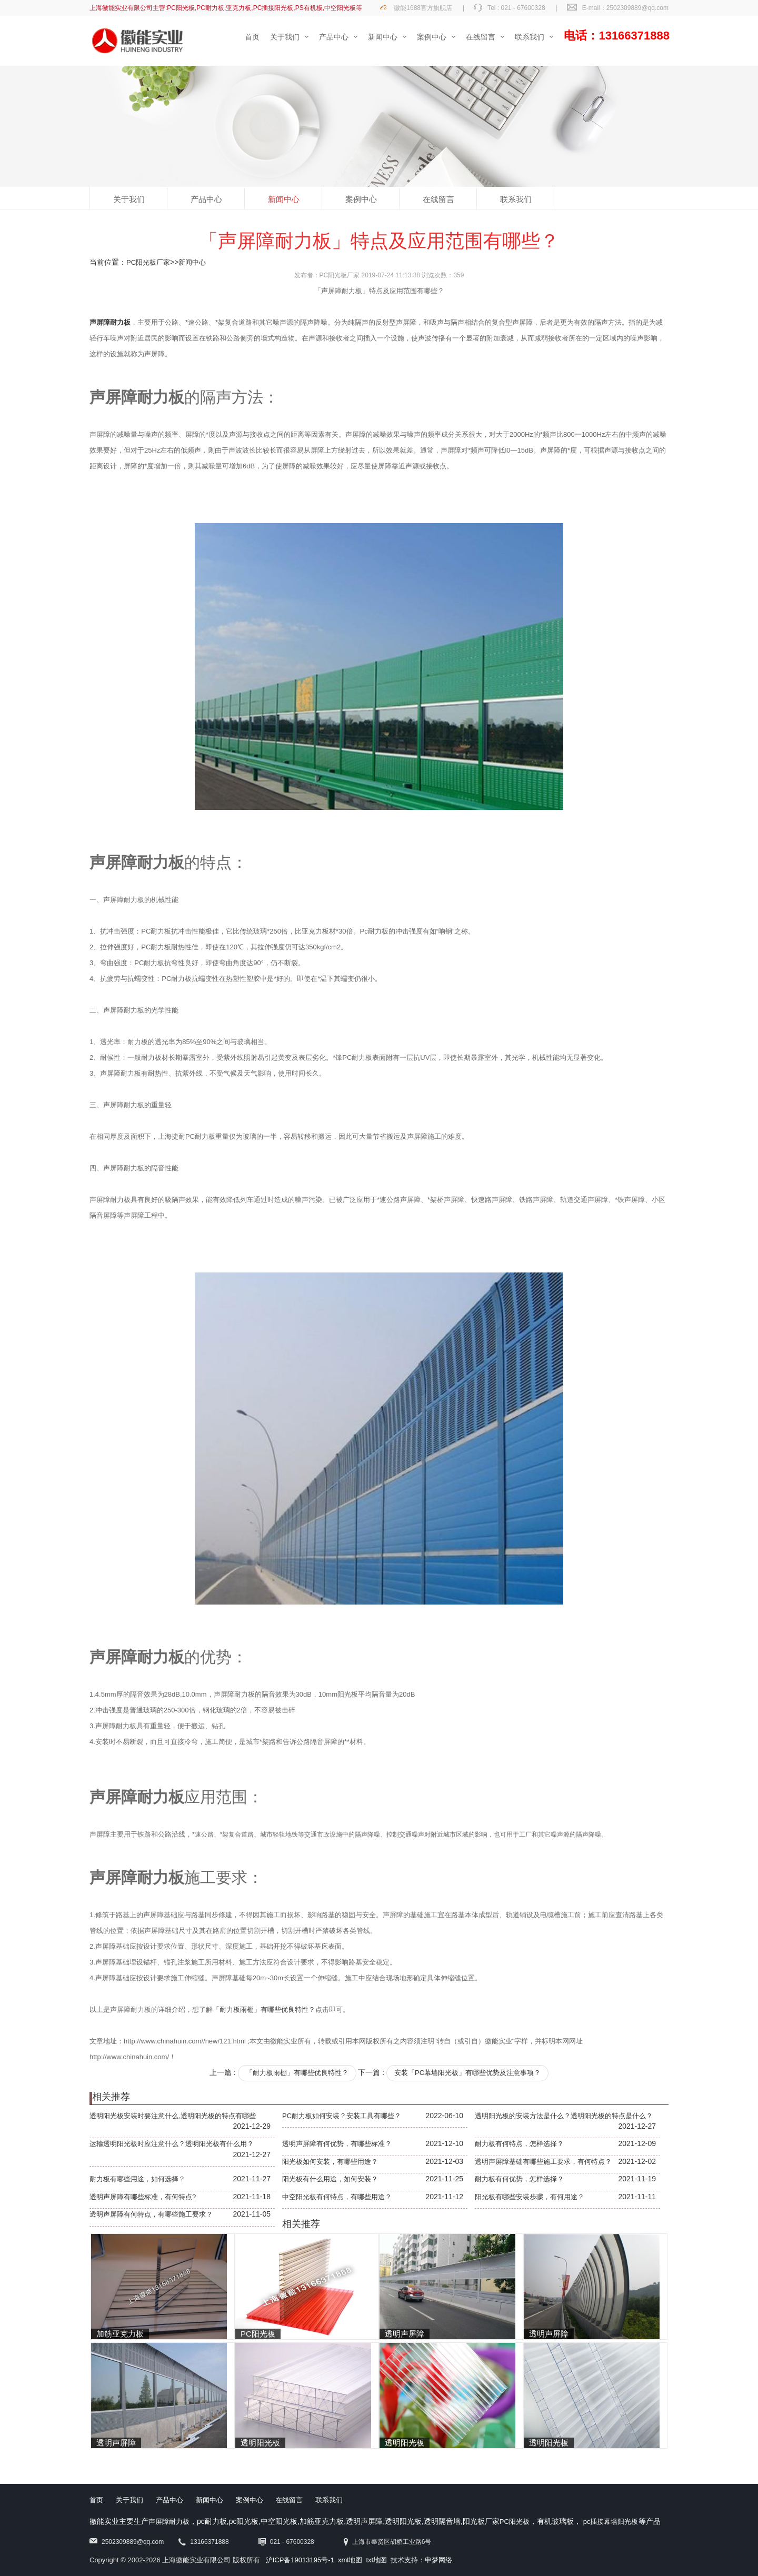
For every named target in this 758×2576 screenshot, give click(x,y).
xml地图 (350, 2560)
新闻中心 (284, 199)
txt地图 (376, 2560)
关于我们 (129, 199)
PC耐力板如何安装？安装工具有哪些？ (341, 2116)
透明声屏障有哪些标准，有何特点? (142, 2197)
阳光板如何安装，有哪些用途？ (330, 2162)
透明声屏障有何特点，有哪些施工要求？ (151, 2214)
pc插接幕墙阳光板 (611, 2521)
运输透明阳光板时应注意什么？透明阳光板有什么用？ (171, 2144)
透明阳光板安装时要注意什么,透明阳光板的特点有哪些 (172, 2116)
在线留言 (438, 199)
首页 (96, 2500)
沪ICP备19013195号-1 (300, 2560)
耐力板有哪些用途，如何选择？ (137, 2179)
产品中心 (206, 199)
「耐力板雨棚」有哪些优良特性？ (264, 2009)
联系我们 (516, 199)
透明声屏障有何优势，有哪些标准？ (337, 2144)
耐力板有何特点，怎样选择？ (519, 2144)
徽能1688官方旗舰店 (423, 8)
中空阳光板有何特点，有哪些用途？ (337, 2197)
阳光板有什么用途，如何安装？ (330, 2179)
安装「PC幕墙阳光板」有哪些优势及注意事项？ (467, 2073)
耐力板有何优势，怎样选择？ (519, 2179)
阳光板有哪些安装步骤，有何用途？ (529, 2197)
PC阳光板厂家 (148, 262)
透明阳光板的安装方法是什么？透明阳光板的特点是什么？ (564, 2116)
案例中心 (361, 199)
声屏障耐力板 (169, 2521)
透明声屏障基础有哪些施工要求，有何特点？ (543, 2162)
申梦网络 (438, 2560)
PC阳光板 (515, 2521)
